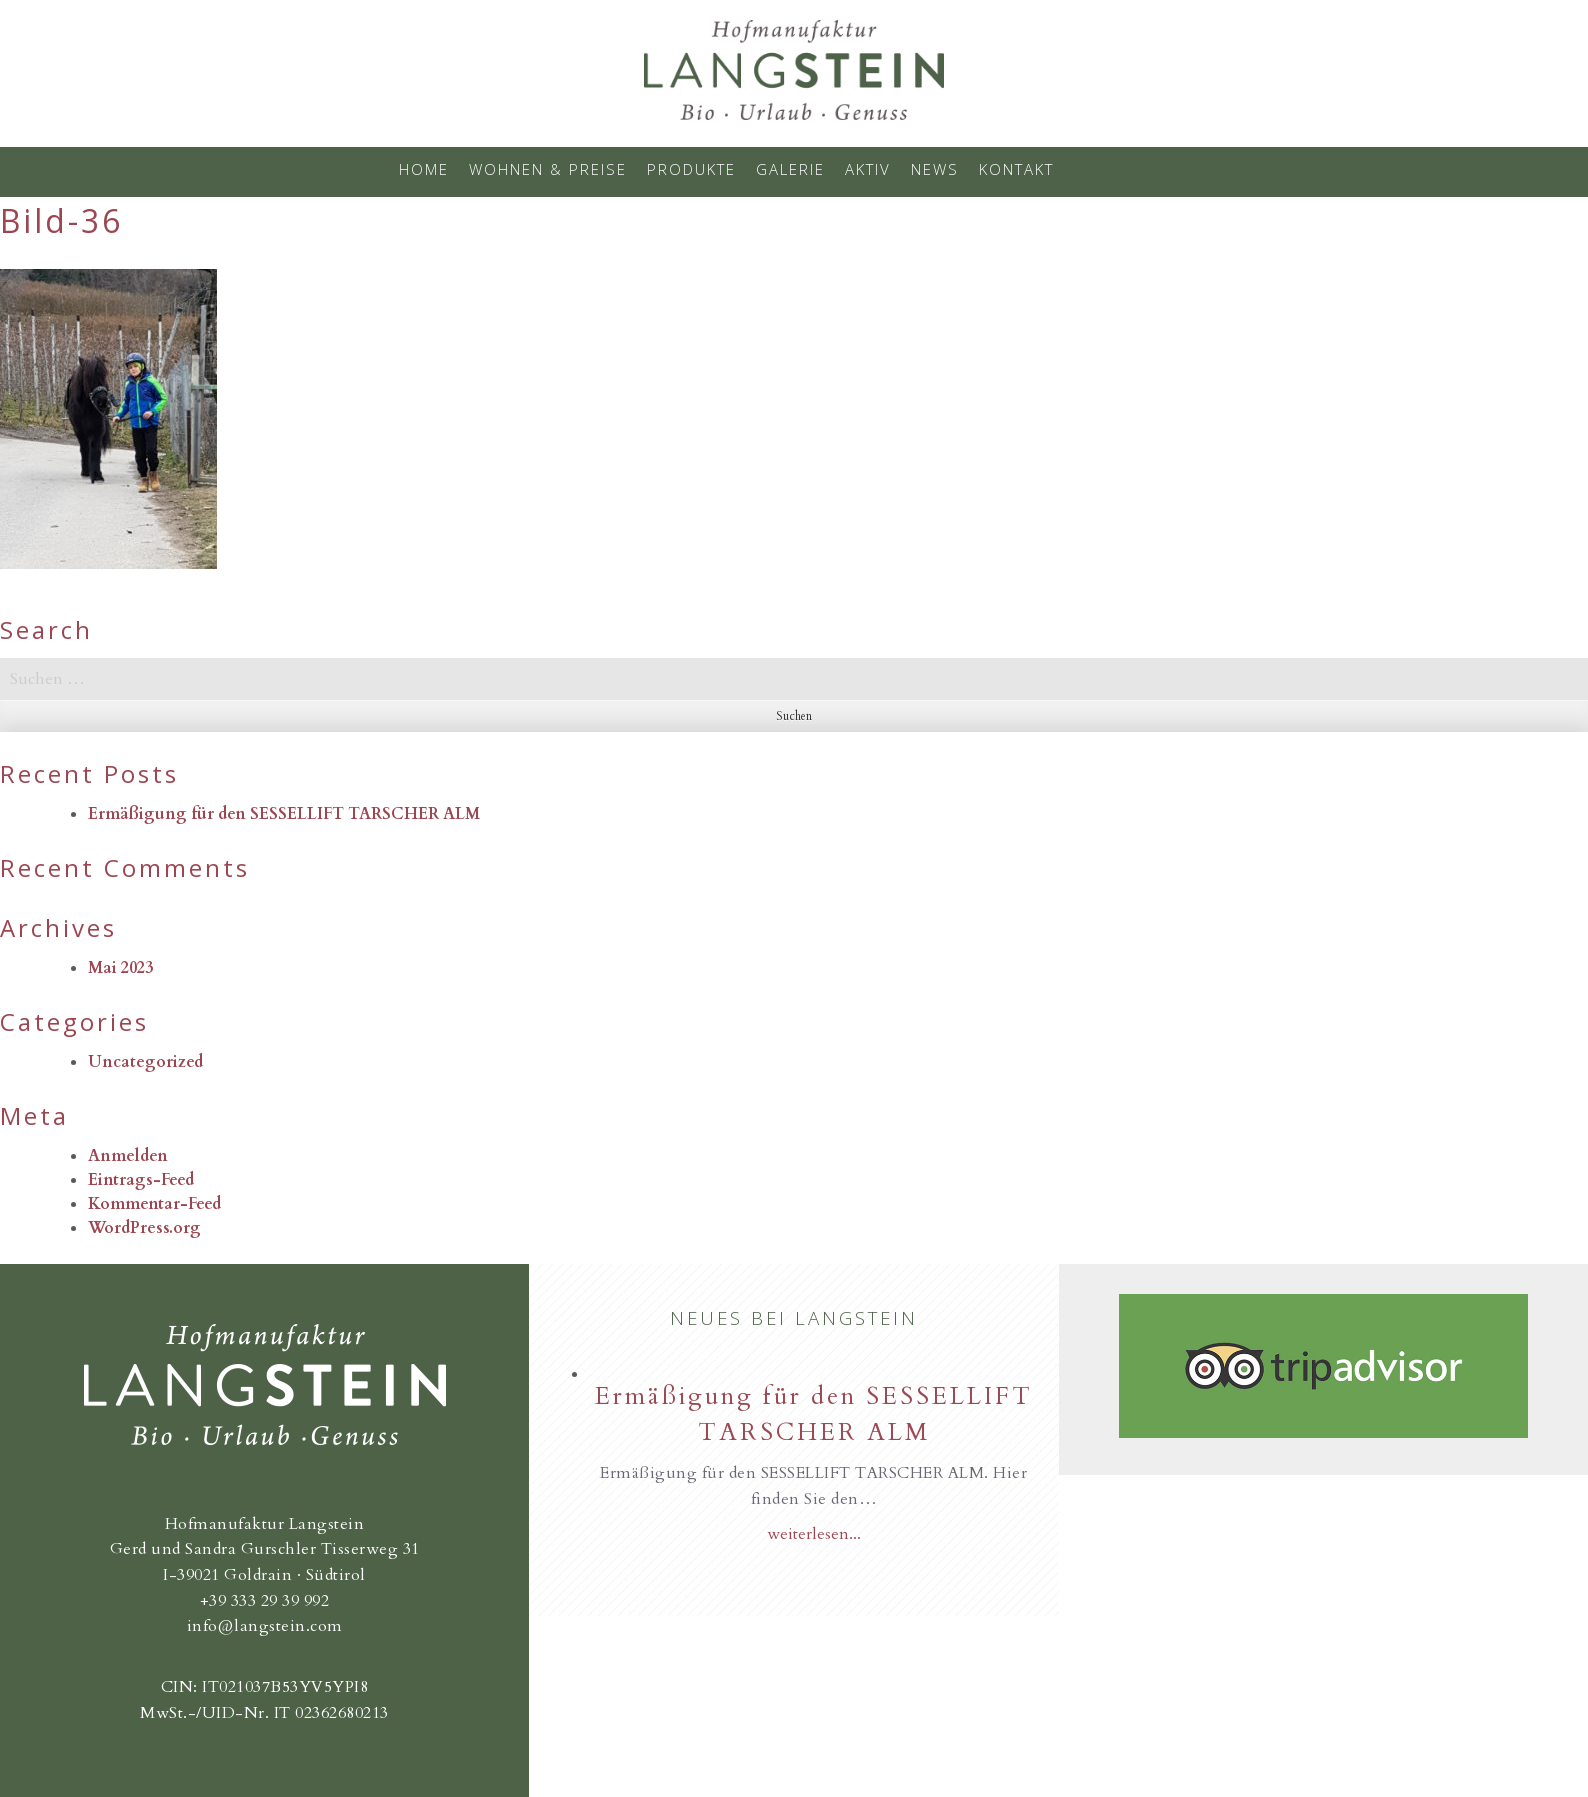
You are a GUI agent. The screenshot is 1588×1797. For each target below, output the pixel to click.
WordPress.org (144, 1228)
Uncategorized (145, 1062)
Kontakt (1016, 169)
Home (424, 169)
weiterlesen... (814, 1534)
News (935, 169)
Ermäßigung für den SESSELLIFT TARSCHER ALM (284, 814)
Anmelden (128, 1156)
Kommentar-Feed (154, 1204)
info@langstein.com (265, 1626)
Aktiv (868, 169)
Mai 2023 (120, 968)
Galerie (790, 169)
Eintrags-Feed (141, 1180)
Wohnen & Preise (548, 169)
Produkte (691, 169)
